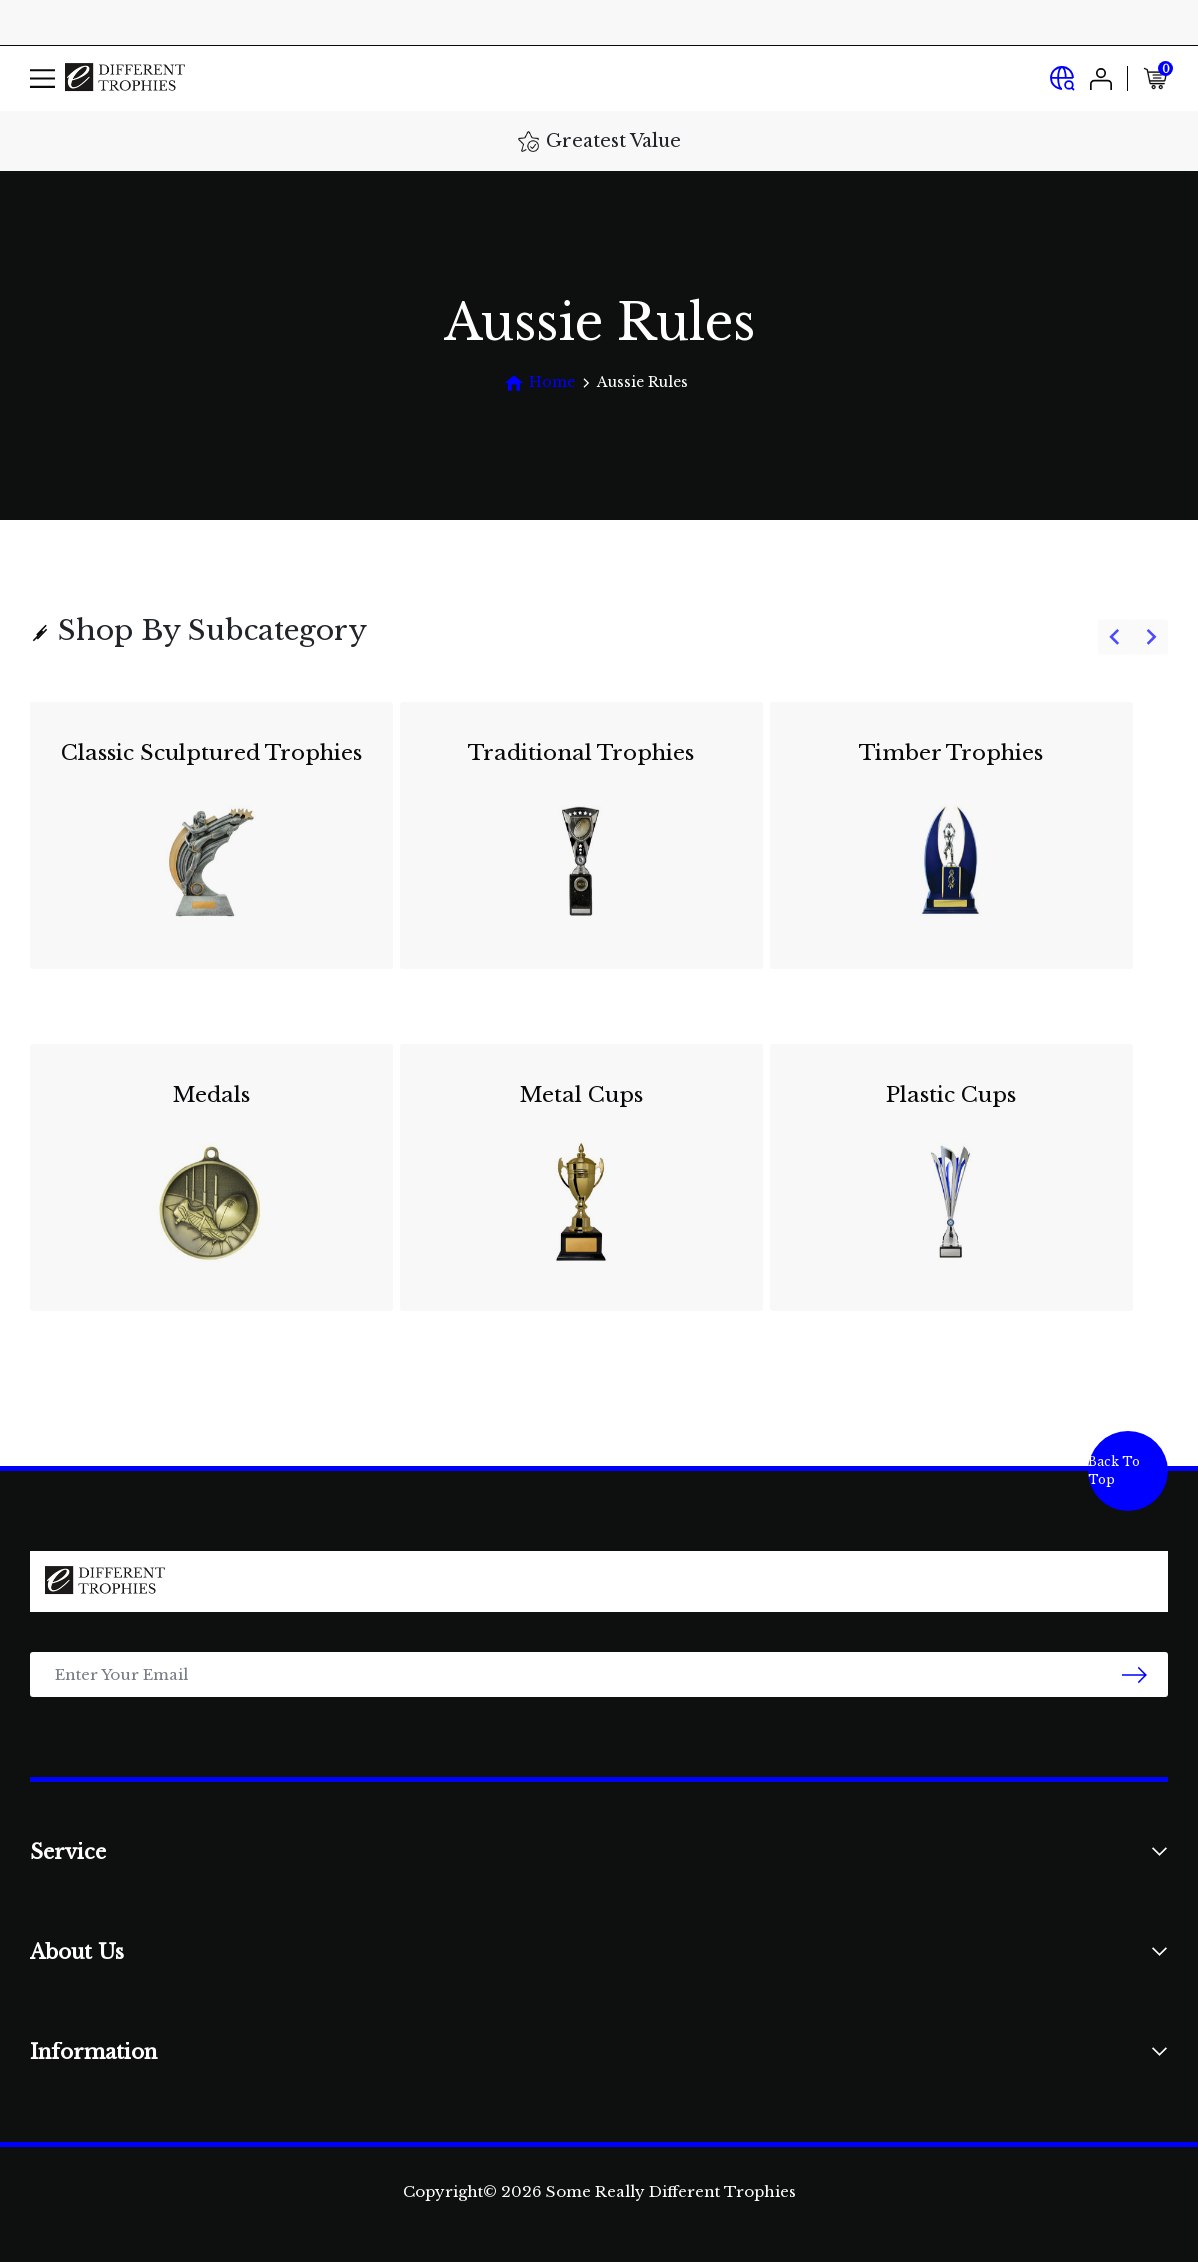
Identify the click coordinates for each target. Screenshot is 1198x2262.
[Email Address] (599, 1674)
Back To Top (1114, 1470)
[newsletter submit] (1134, 1674)
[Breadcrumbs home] (539, 382)
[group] (599, 1019)
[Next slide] (1150, 637)
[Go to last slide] (1115, 637)
